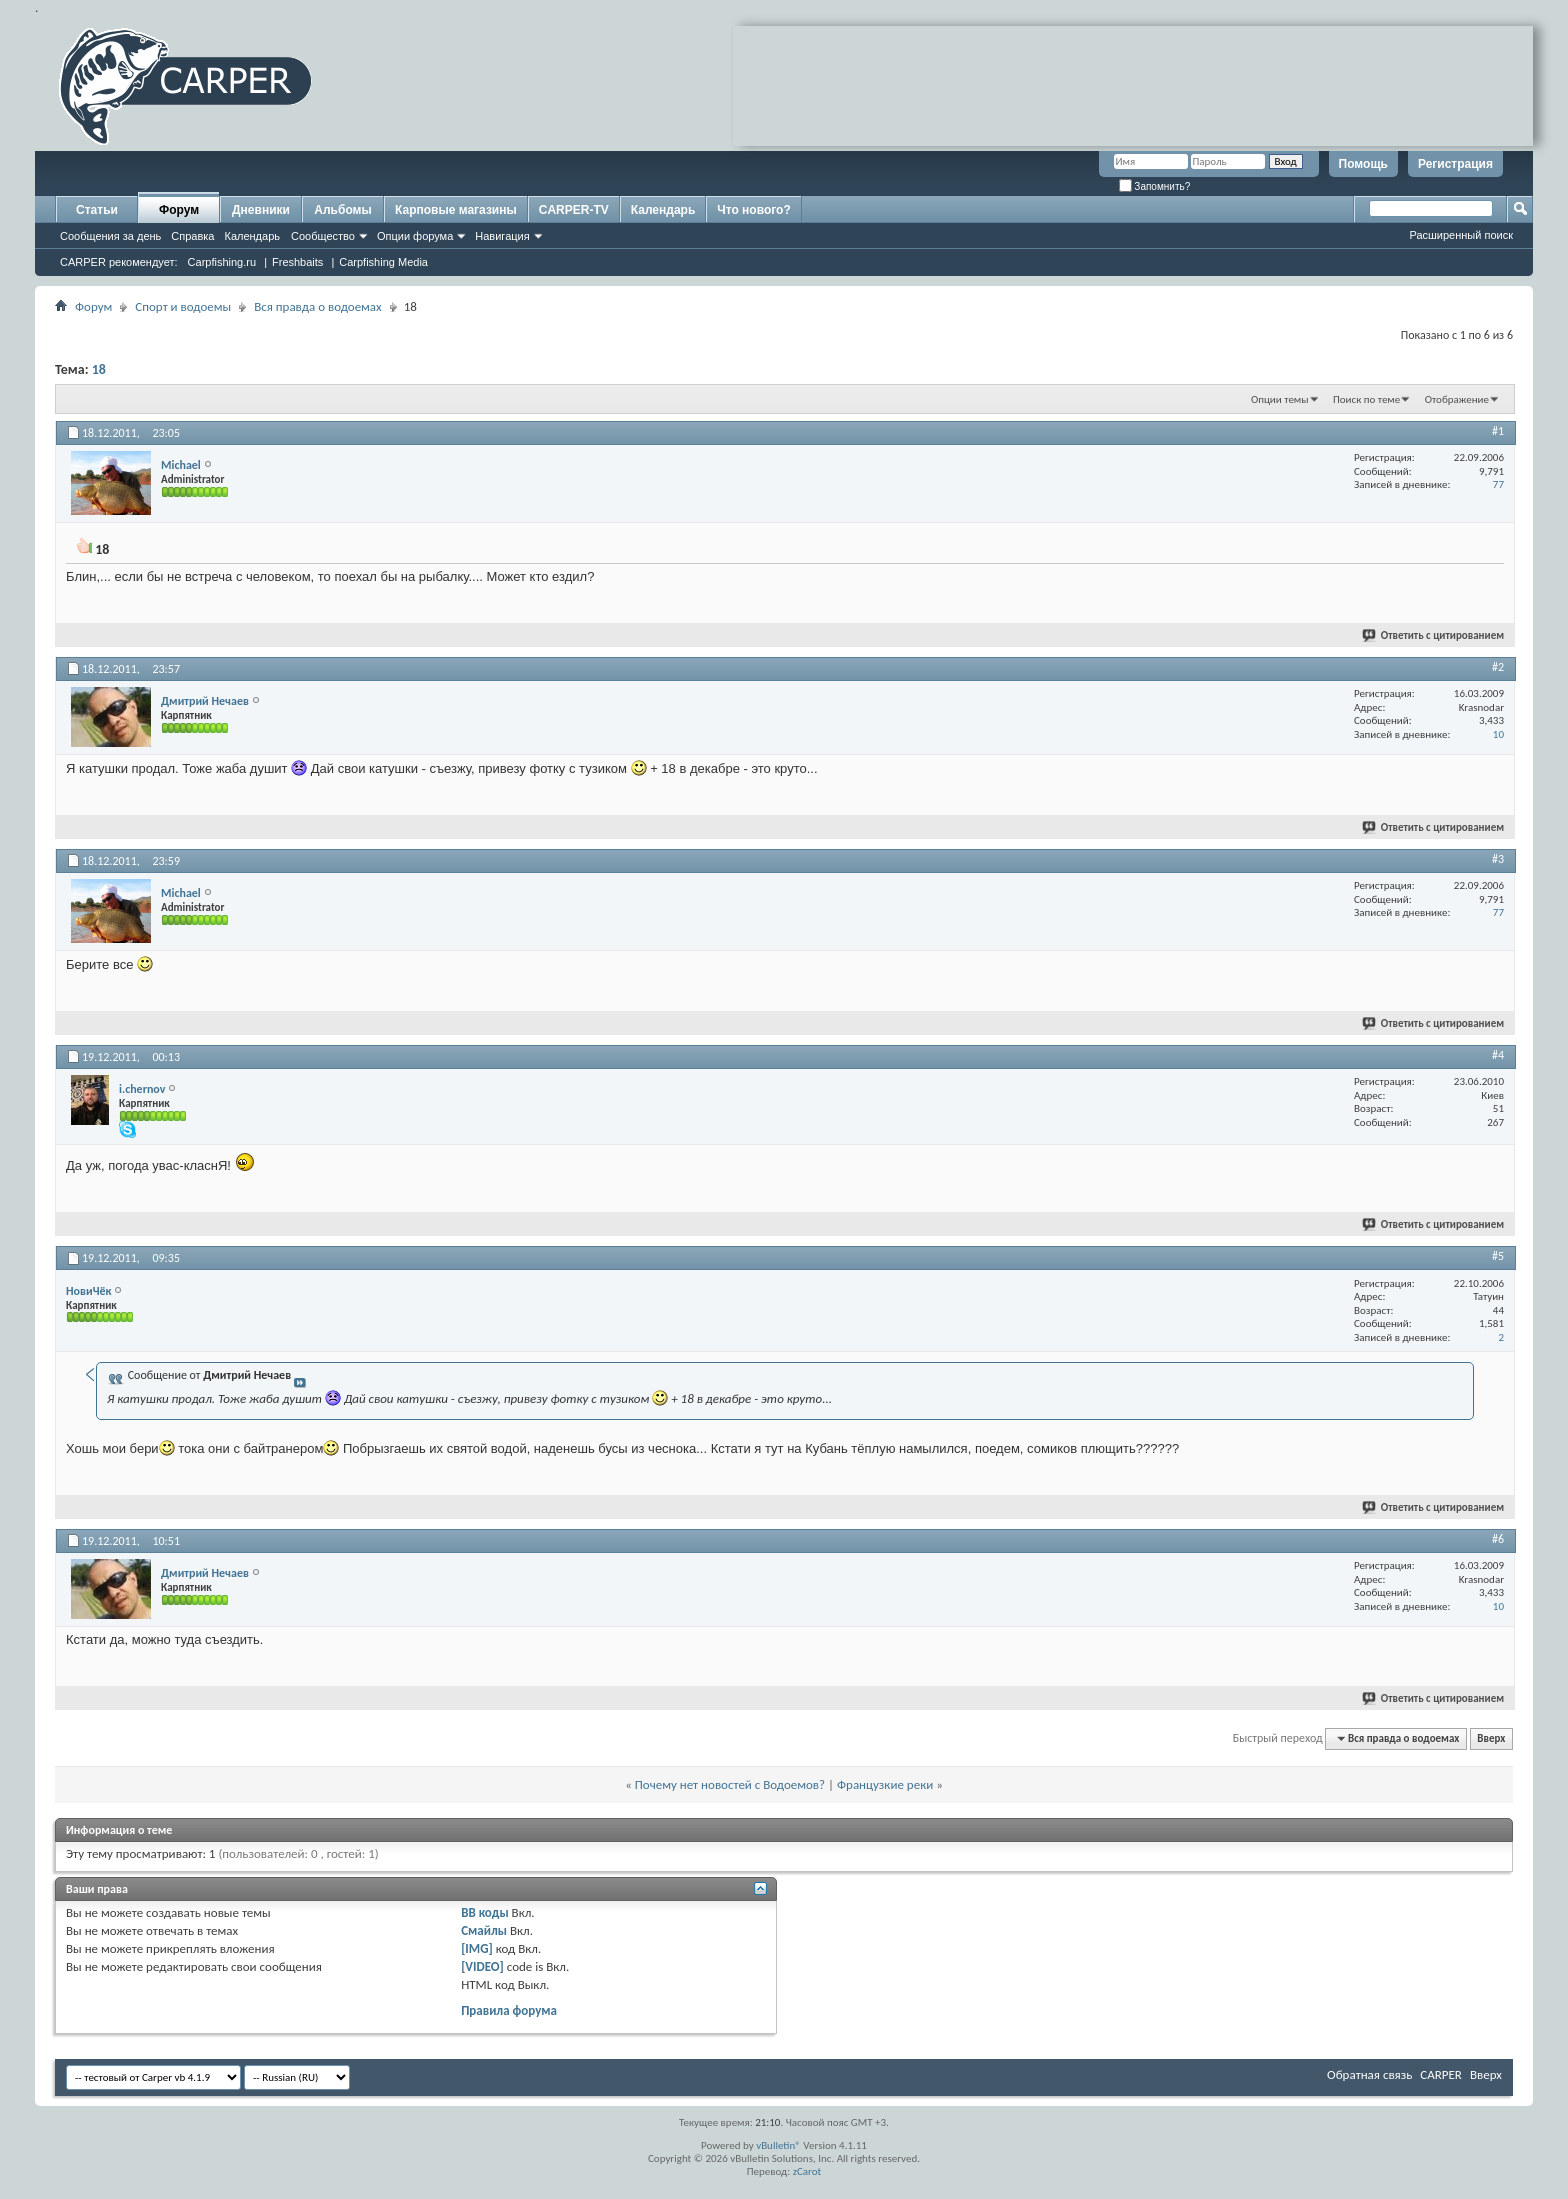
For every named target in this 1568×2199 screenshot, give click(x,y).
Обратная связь (1369, 2074)
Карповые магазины (456, 210)
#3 (1498, 859)
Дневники (261, 210)
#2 (1498, 667)
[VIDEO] (482, 1966)
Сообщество (323, 236)
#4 (1498, 1055)
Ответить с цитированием (1434, 635)
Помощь (1363, 164)
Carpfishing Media (383, 262)
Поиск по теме (1366, 399)
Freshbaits (297, 262)
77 (1498, 484)
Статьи (97, 210)
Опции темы (1280, 399)
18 (99, 369)
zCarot (807, 2171)
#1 (1498, 431)
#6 (1498, 1539)
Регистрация (1455, 164)
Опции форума (415, 236)
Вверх (1491, 1738)
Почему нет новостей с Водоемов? (730, 1784)
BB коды (485, 1912)
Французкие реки (885, 1784)
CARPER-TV (574, 210)
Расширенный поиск (1461, 235)
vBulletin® (778, 2145)
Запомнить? (1155, 186)
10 (1498, 734)
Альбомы (342, 210)
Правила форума (509, 2010)
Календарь (252, 236)
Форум (179, 210)
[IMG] (477, 1948)
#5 (1498, 1256)
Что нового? (753, 210)
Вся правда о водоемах (318, 306)
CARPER (1441, 2074)
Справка (192, 236)
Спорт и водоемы (183, 306)
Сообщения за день (110, 236)
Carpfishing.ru (222, 262)
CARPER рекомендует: (119, 262)
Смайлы (484, 1930)
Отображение (1457, 399)
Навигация (502, 236)
